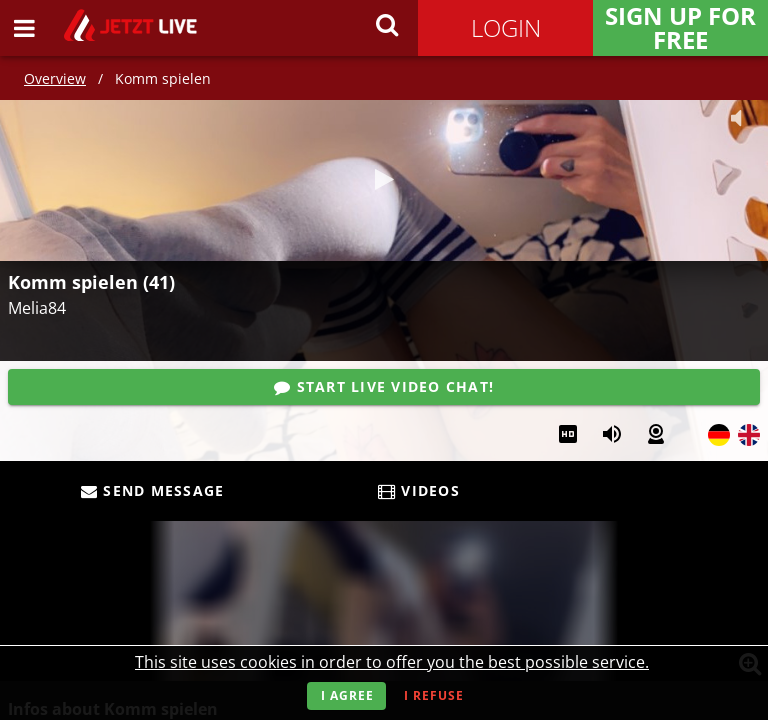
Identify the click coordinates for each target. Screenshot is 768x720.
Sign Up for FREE (680, 28)
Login (506, 27)
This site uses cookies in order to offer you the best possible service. (392, 662)
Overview (55, 78)
